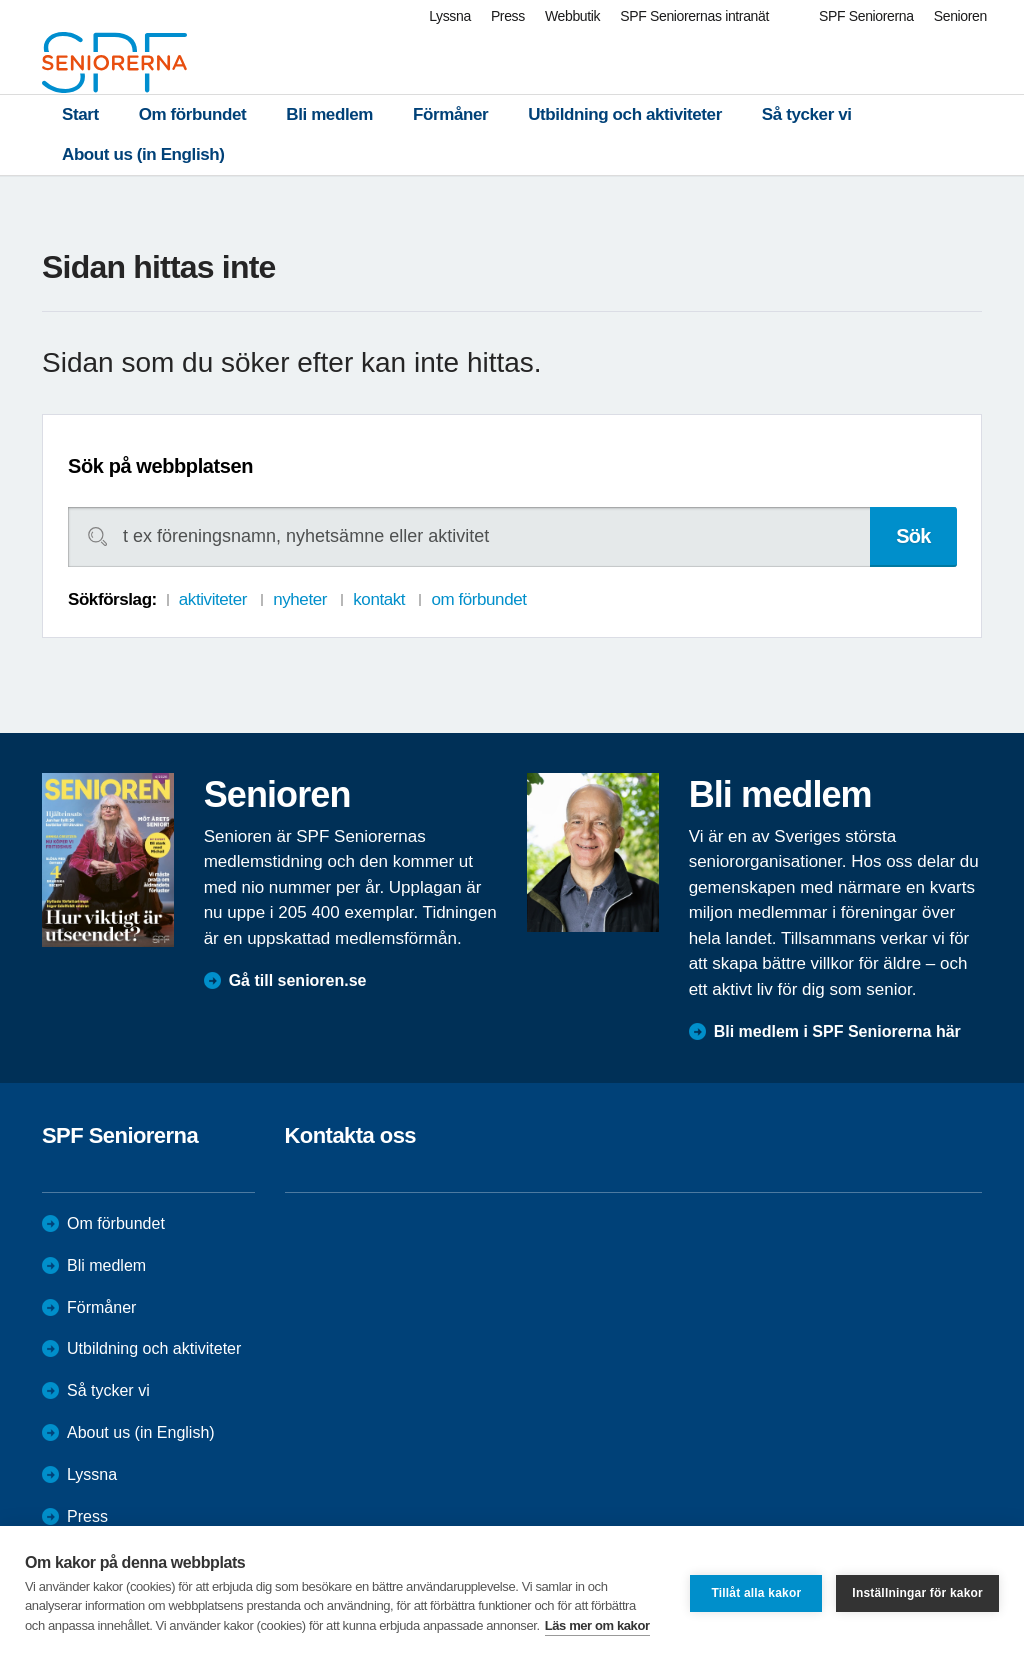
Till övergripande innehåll (0, 0)
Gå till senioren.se (298, 980)
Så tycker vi (807, 114)
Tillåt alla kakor (756, 1593)
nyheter (300, 599)
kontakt (379, 599)
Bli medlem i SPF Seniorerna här (837, 1031)
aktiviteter (213, 599)
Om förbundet (193, 114)
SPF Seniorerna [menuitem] (866, 16)
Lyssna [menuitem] (450, 16)
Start (80, 114)
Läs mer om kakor (597, 1625)
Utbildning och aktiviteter (625, 114)
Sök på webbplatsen (160, 466)
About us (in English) (143, 154)
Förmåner (450, 114)
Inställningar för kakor (917, 1593)
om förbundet (478, 599)
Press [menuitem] (508, 16)
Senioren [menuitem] (960, 16)
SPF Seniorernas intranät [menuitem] (694, 16)
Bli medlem (329, 114)
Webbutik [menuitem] (572, 16)
